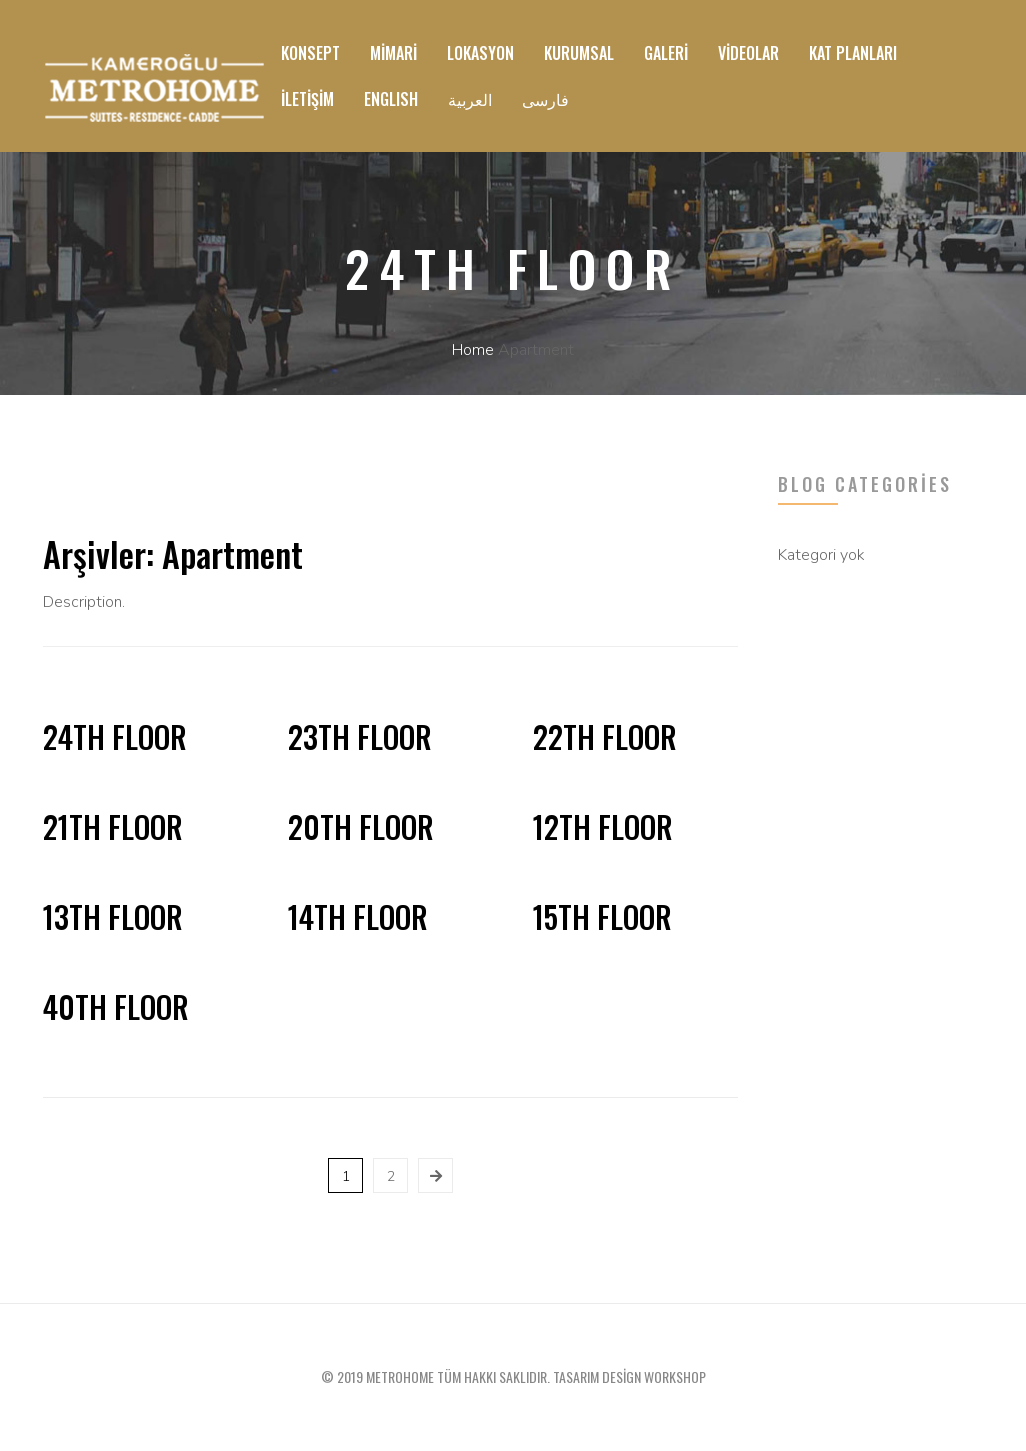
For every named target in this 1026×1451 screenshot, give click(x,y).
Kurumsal (579, 53)
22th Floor (605, 736)
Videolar (748, 53)
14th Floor (358, 916)
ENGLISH (391, 99)
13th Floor (113, 916)
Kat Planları (853, 53)
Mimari (393, 53)
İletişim (307, 99)
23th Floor (360, 736)
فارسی (545, 99)
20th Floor (361, 826)
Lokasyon (480, 53)
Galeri (666, 53)
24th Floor (115, 736)
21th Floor (113, 826)
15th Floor (602, 916)
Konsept (310, 53)
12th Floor (603, 826)
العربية (470, 99)
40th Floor (116, 1006)
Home (473, 350)
